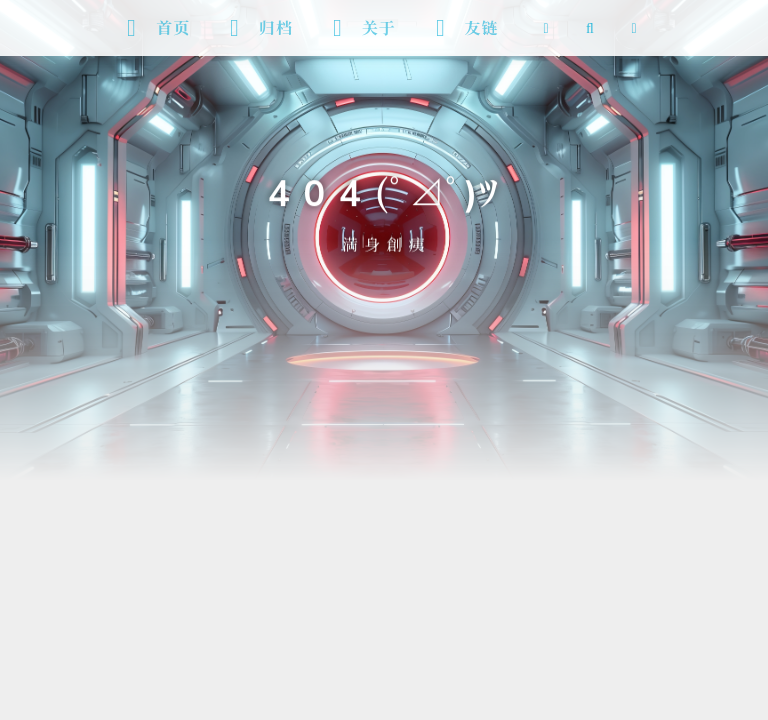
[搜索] (590, 28)
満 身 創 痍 (384, 243)
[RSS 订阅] (546, 28)
